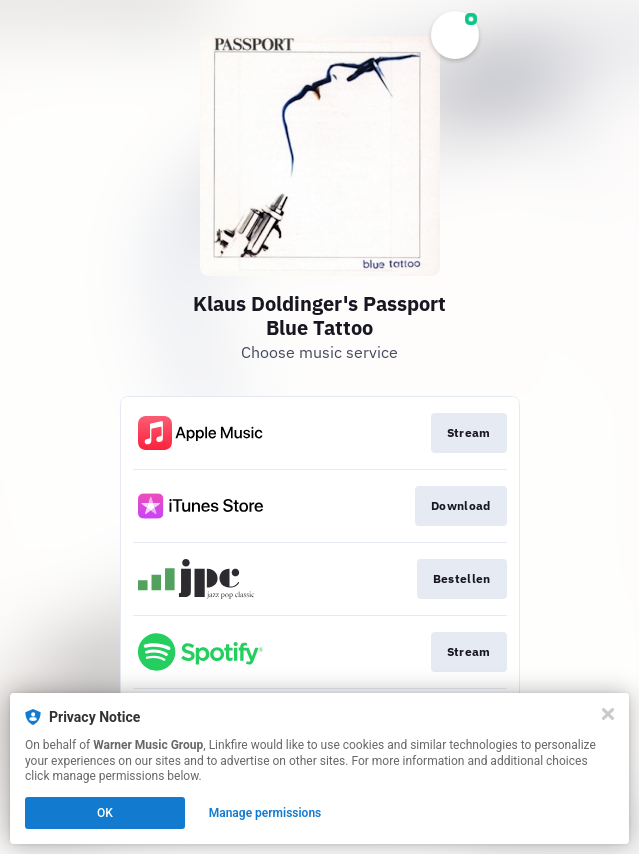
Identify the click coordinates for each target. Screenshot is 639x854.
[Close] (608, 714)
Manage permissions (265, 813)
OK (105, 813)
